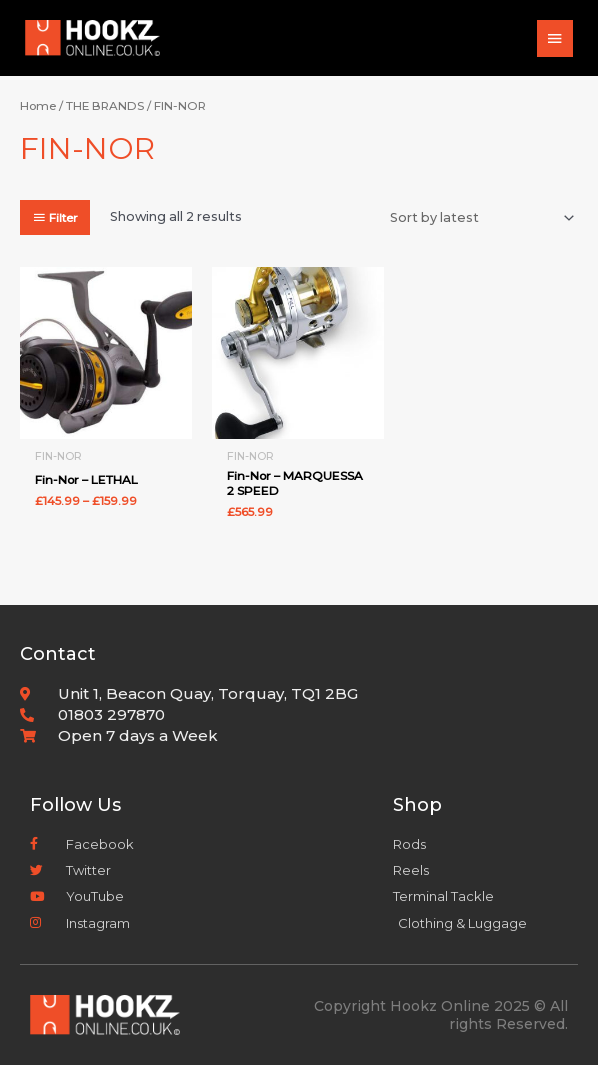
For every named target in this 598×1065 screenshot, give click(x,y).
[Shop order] (479, 218)
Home (38, 106)
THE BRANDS (105, 106)
